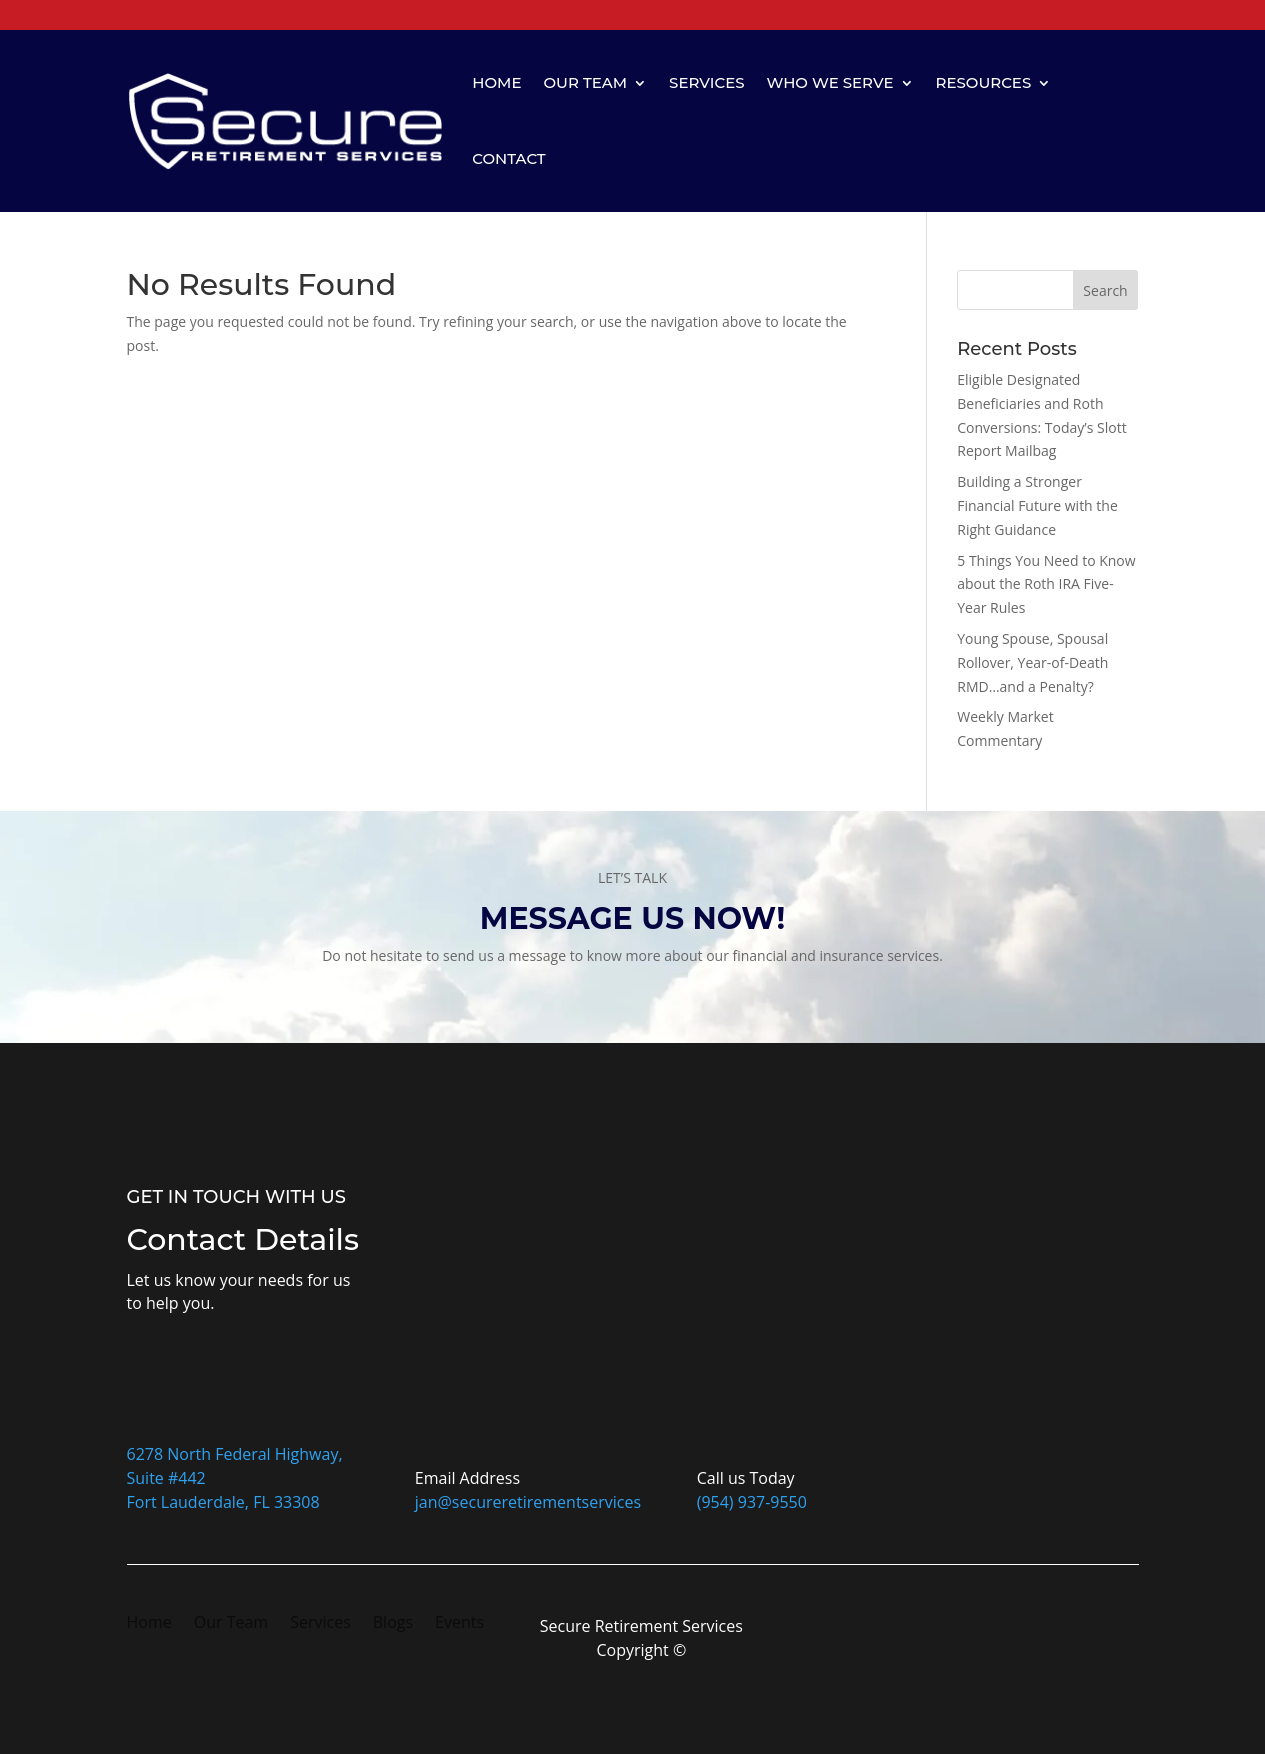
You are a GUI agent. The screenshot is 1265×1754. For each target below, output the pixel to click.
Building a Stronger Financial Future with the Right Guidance (1037, 505)
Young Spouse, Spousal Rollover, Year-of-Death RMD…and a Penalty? (1032, 662)
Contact (508, 158)
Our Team (585, 82)
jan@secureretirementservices (528, 1502)
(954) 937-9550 (752, 1502)
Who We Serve (830, 82)
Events (459, 1624)
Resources (984, 82)
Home (496, 82)
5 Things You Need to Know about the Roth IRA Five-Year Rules (1046, 584)
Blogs (393, 1624)
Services (706, 82)
